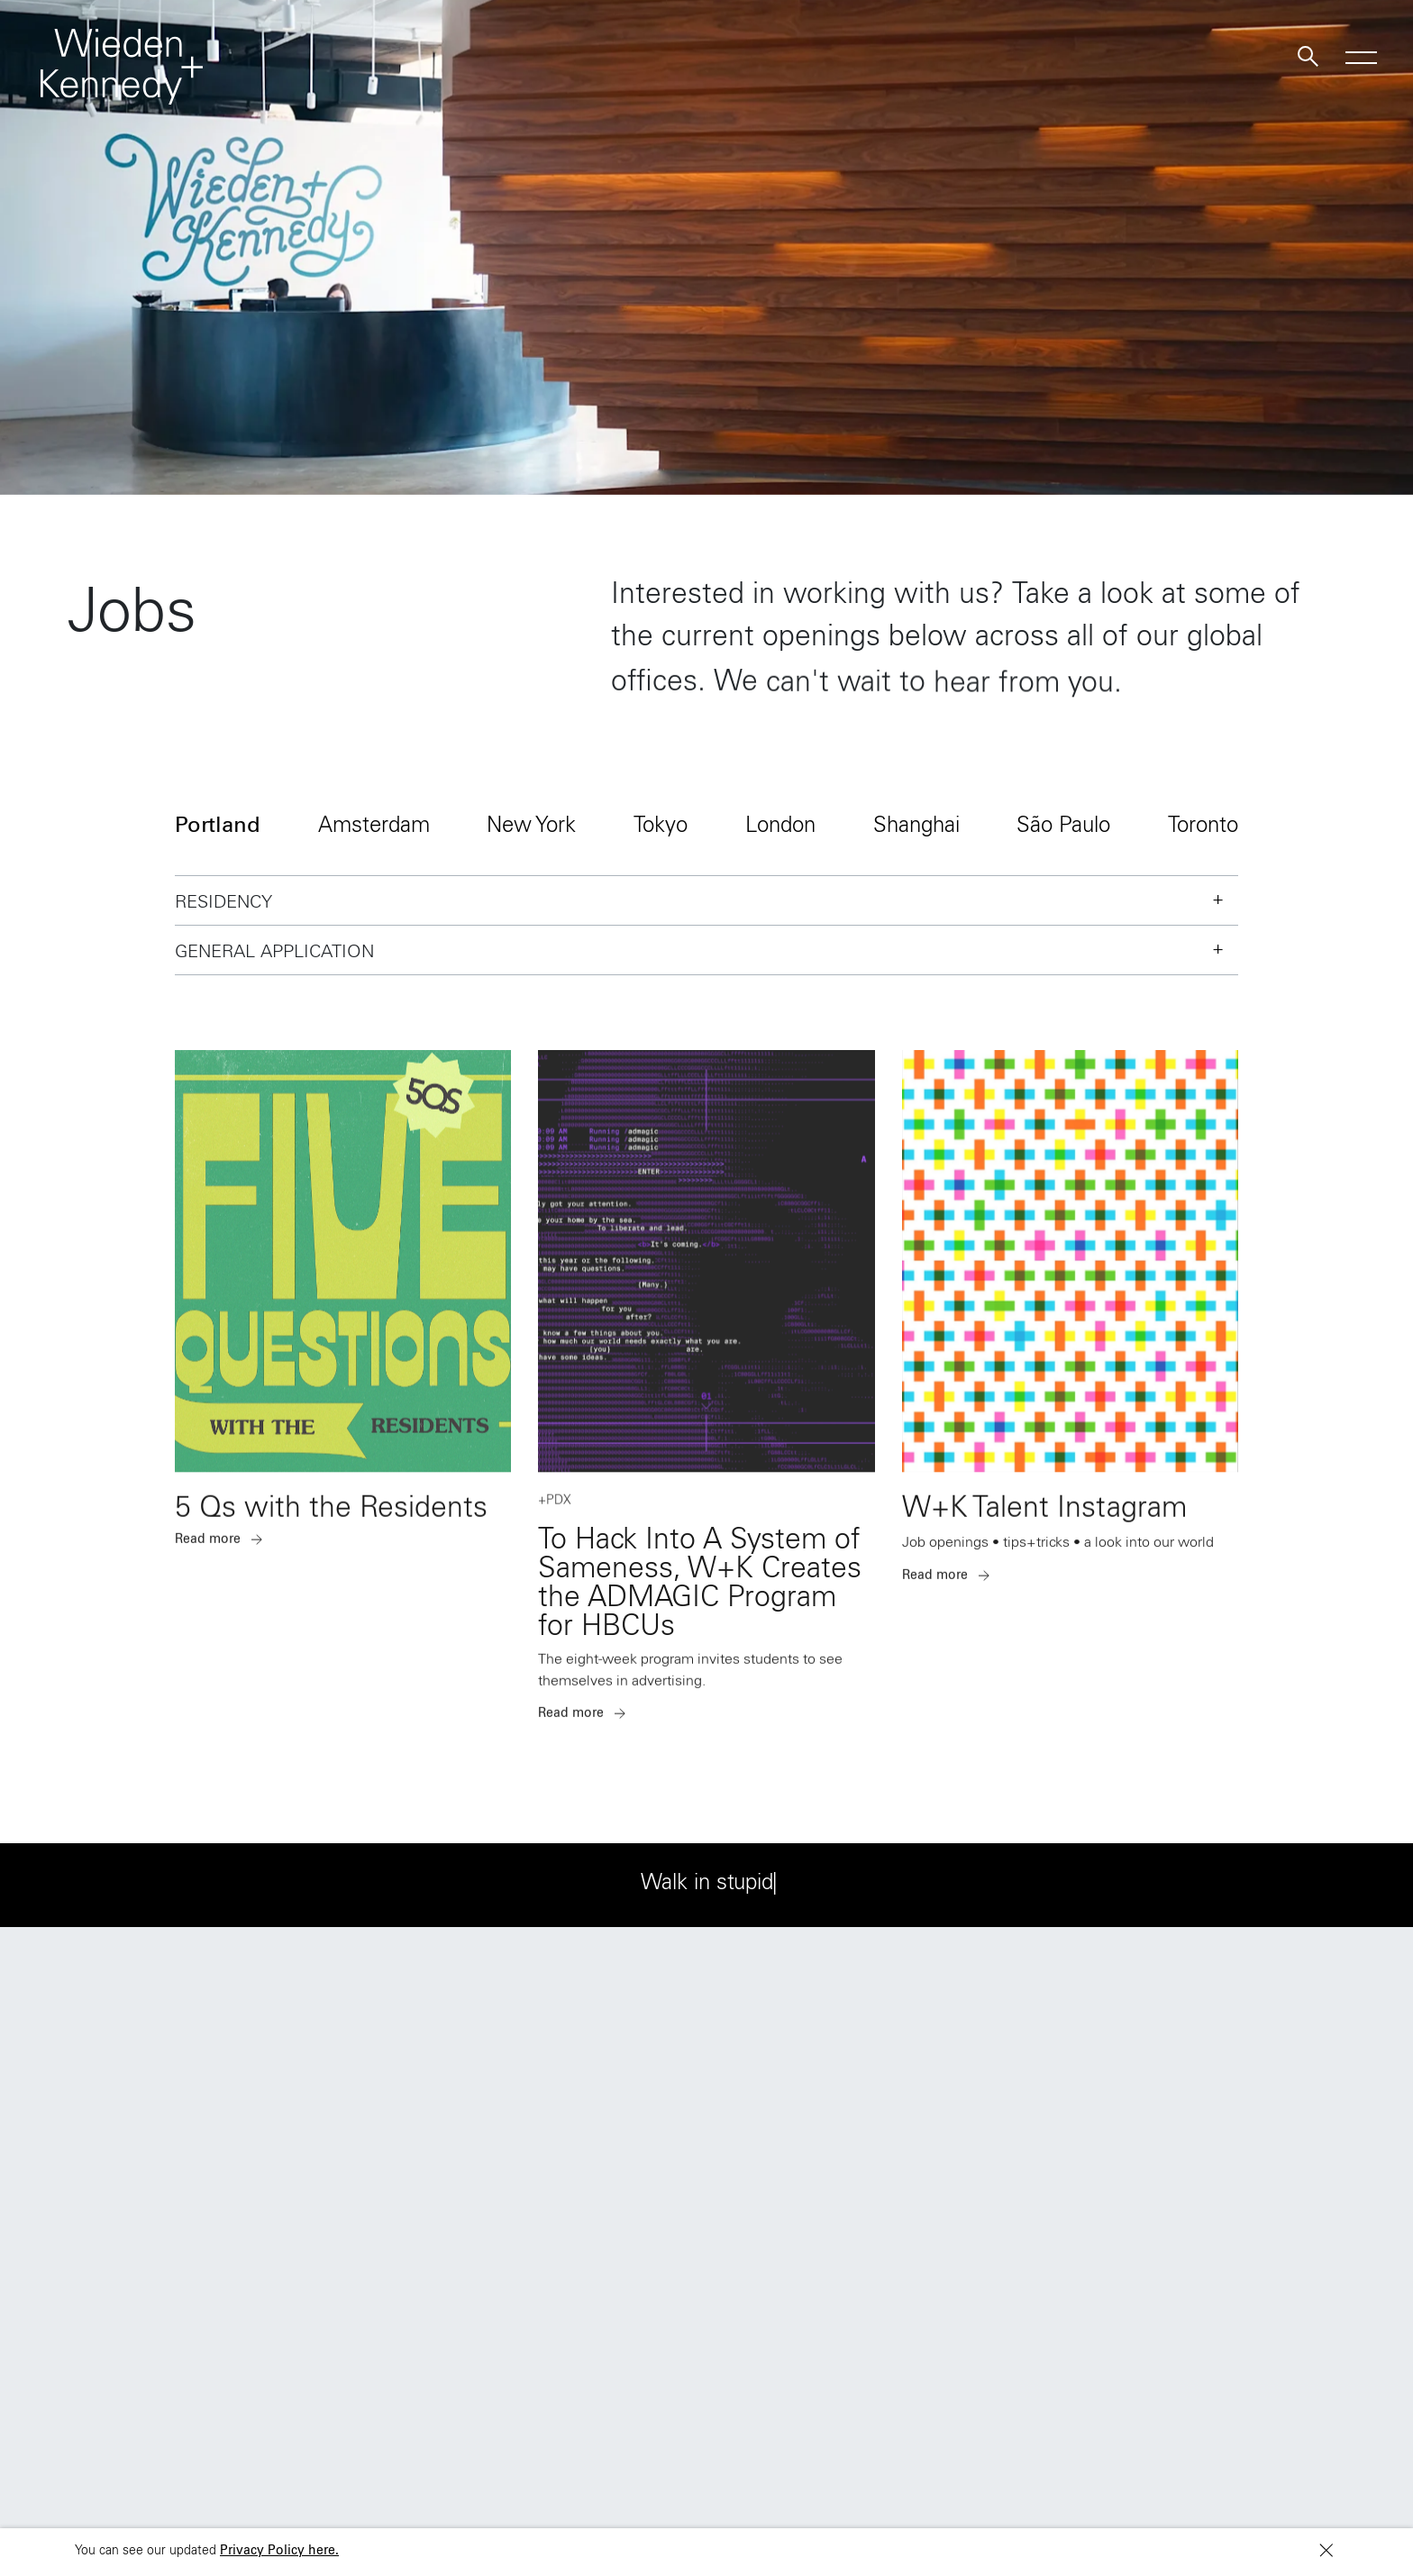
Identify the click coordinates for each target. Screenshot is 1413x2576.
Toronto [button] (1203, 827)
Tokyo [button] (661, 827)
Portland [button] (217, 827)
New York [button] (531, 827)
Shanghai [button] (916, 827)
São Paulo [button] (1063, 827)
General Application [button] (274, 954)
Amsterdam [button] (374, 827)
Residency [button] (223, 904)
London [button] (780, 827)
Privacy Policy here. (279, 2551)
